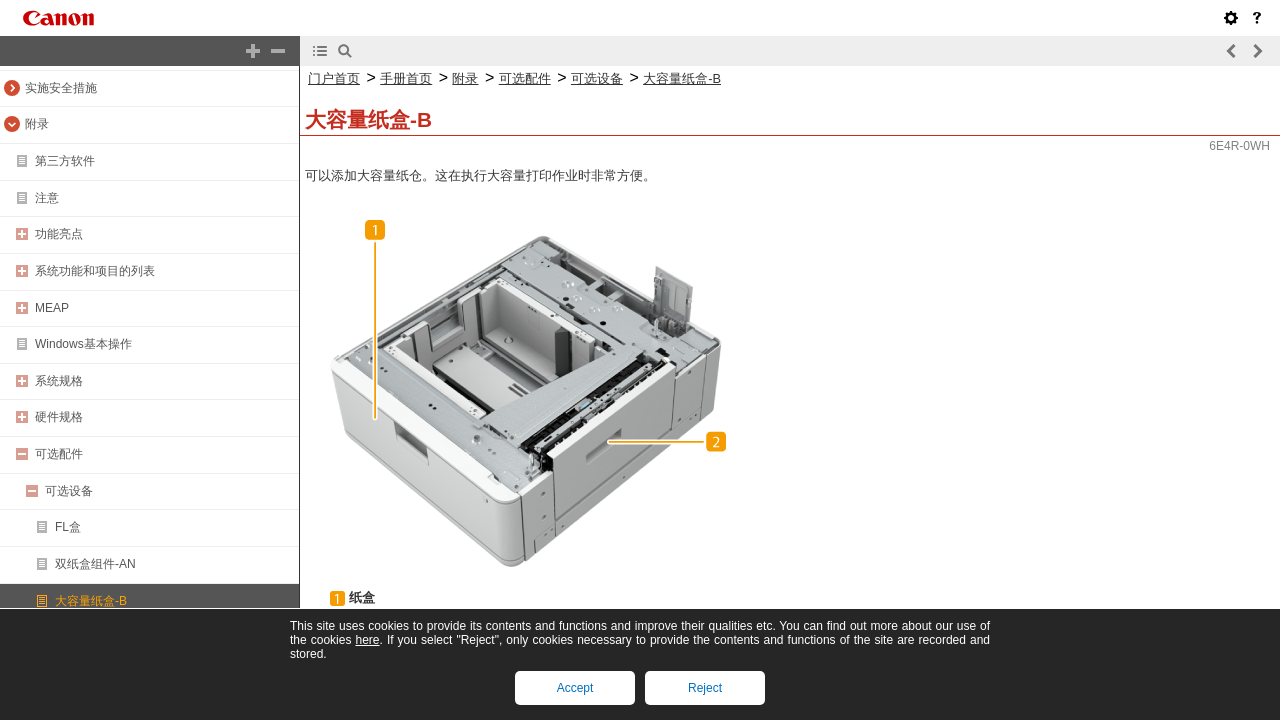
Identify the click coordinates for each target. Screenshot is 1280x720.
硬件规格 (59, 417)
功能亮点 (59, 234)
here (367, 640)
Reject (705, 688)
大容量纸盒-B (91, 601)
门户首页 (334, 78)
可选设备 (69, 491)
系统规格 (59, 381)
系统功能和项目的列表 (95, 271)
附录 (37, 124)
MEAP (52, 308)
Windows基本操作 (83, 344)
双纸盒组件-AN (95, 564)
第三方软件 (65, 161)
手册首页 (406, 78)
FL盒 (68, 527)
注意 (47, 198)
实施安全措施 (61, 88)
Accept (575, 688)
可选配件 (59, 454)
